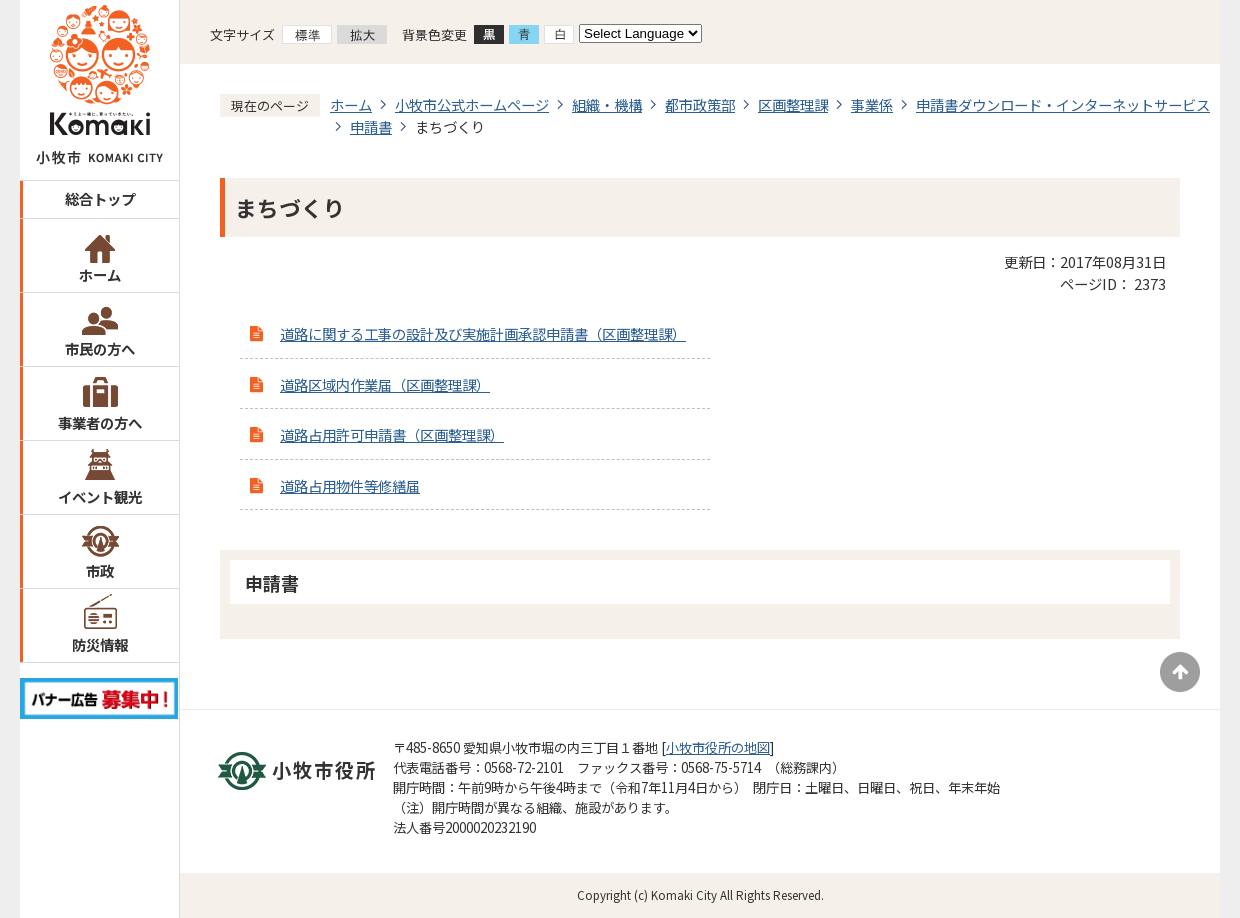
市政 (100, 570)
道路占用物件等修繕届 (350, 485)
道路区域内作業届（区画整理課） (385, 384)
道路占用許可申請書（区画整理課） (392, 434)
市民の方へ (100, 348)
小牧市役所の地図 (718, 747)
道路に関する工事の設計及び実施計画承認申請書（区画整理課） (483, 333)
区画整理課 (793, 104)
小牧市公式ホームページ (472, 104)
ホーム (100, 274)
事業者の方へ (100, 422)
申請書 (371, 126)
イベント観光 (100, 496)
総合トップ (100, 198)
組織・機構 (607, 104)
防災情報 (100, 644)
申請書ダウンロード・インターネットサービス (1063, 104)
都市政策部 (700, 104)
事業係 (872, 104)
